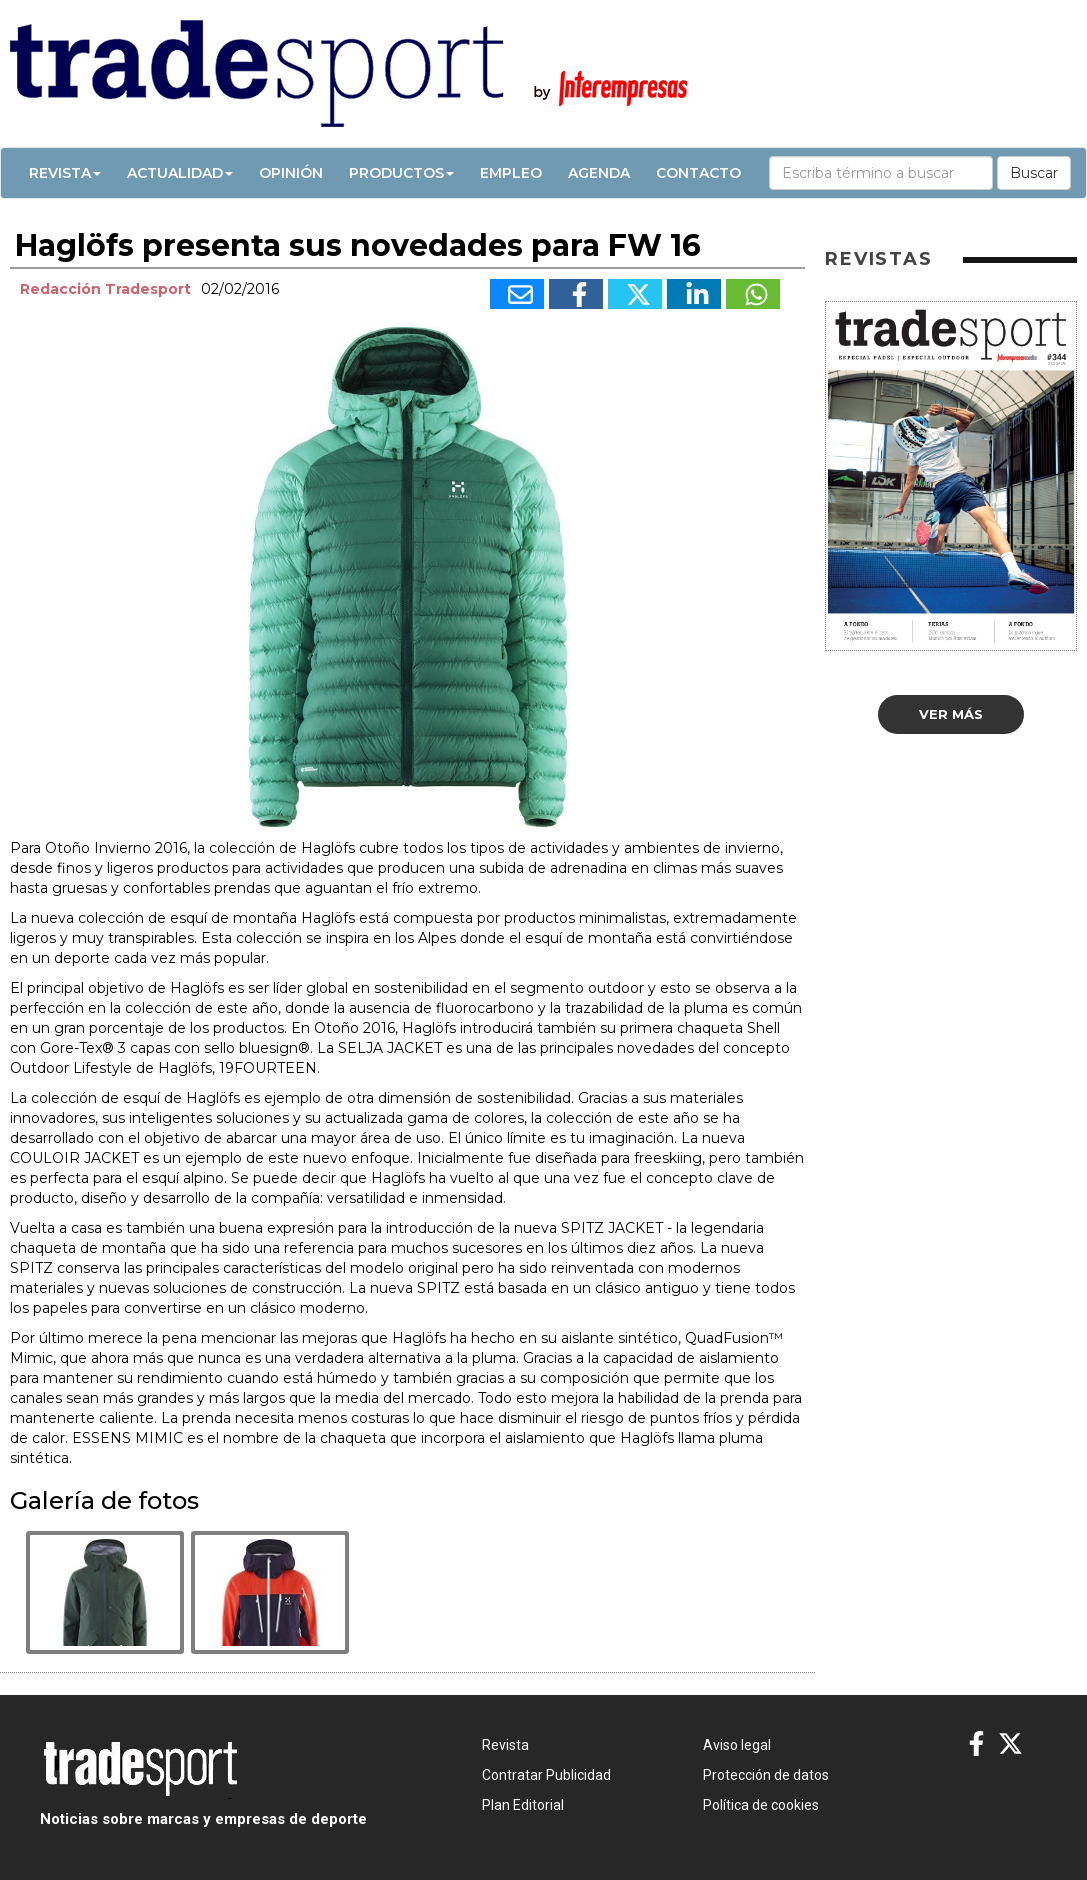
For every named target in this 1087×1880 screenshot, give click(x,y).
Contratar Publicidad (546, 1775)
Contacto (698, 173)
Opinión (291, 173)
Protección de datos (766, 1775)
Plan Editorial (523, 1805)
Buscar (1034, 173)
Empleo (511, 173)
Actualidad (180, 173)
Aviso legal (737, 1745)
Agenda (599, 173)
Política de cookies (761, 1805)
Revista (65, 173)
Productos (401, 173)
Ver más (951, 714)
